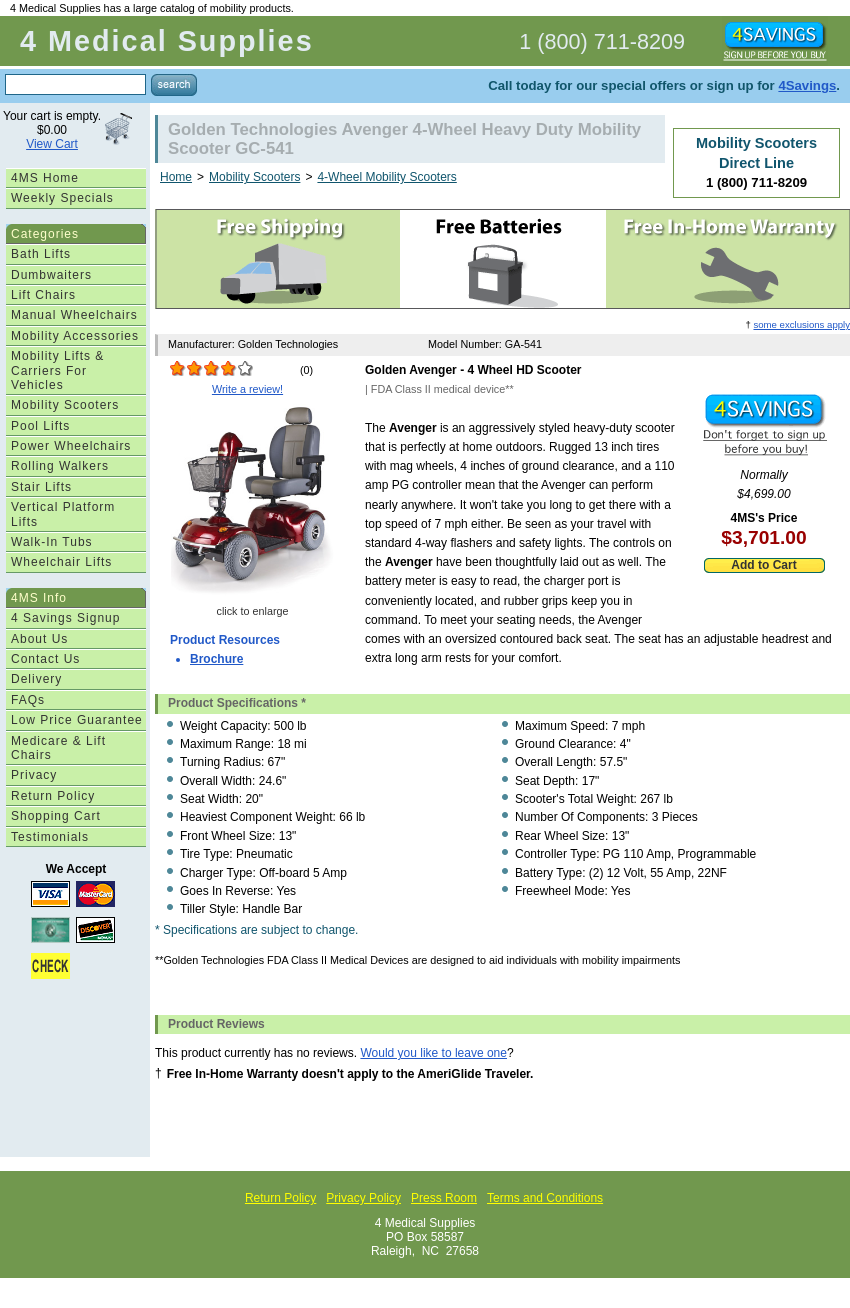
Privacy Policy (363, 1198)
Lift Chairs (43, 295)
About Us (39, 639)
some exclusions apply (801, 324)
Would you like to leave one (433, 1053)
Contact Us (45, 659)
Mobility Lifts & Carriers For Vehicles (57, 370)
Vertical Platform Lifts (63, 514)
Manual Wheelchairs (74, 315)
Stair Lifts (41, 487)
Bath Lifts (41, 254)
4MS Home (45, 178)
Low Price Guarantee (77, 720)
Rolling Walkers (60, 466)
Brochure (216, 659)
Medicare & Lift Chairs (58, 748)
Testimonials (50, 837)
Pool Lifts (40, 426)
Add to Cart (763, 565)
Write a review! (247, 389)
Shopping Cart (56, 816)
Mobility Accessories (75, 336)
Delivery (36, 679)
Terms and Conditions (545, 1198)
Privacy (34, 775)
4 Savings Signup (65, 618)
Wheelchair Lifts (61, 562)
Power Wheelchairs (71, 446)
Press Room (444, 1198)
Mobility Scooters (65, 405)
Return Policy (53, 796)
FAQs (28, 700)
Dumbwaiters (51, 275)
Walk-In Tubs (52, 542)
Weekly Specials (62, 198)
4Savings (807, 85)
